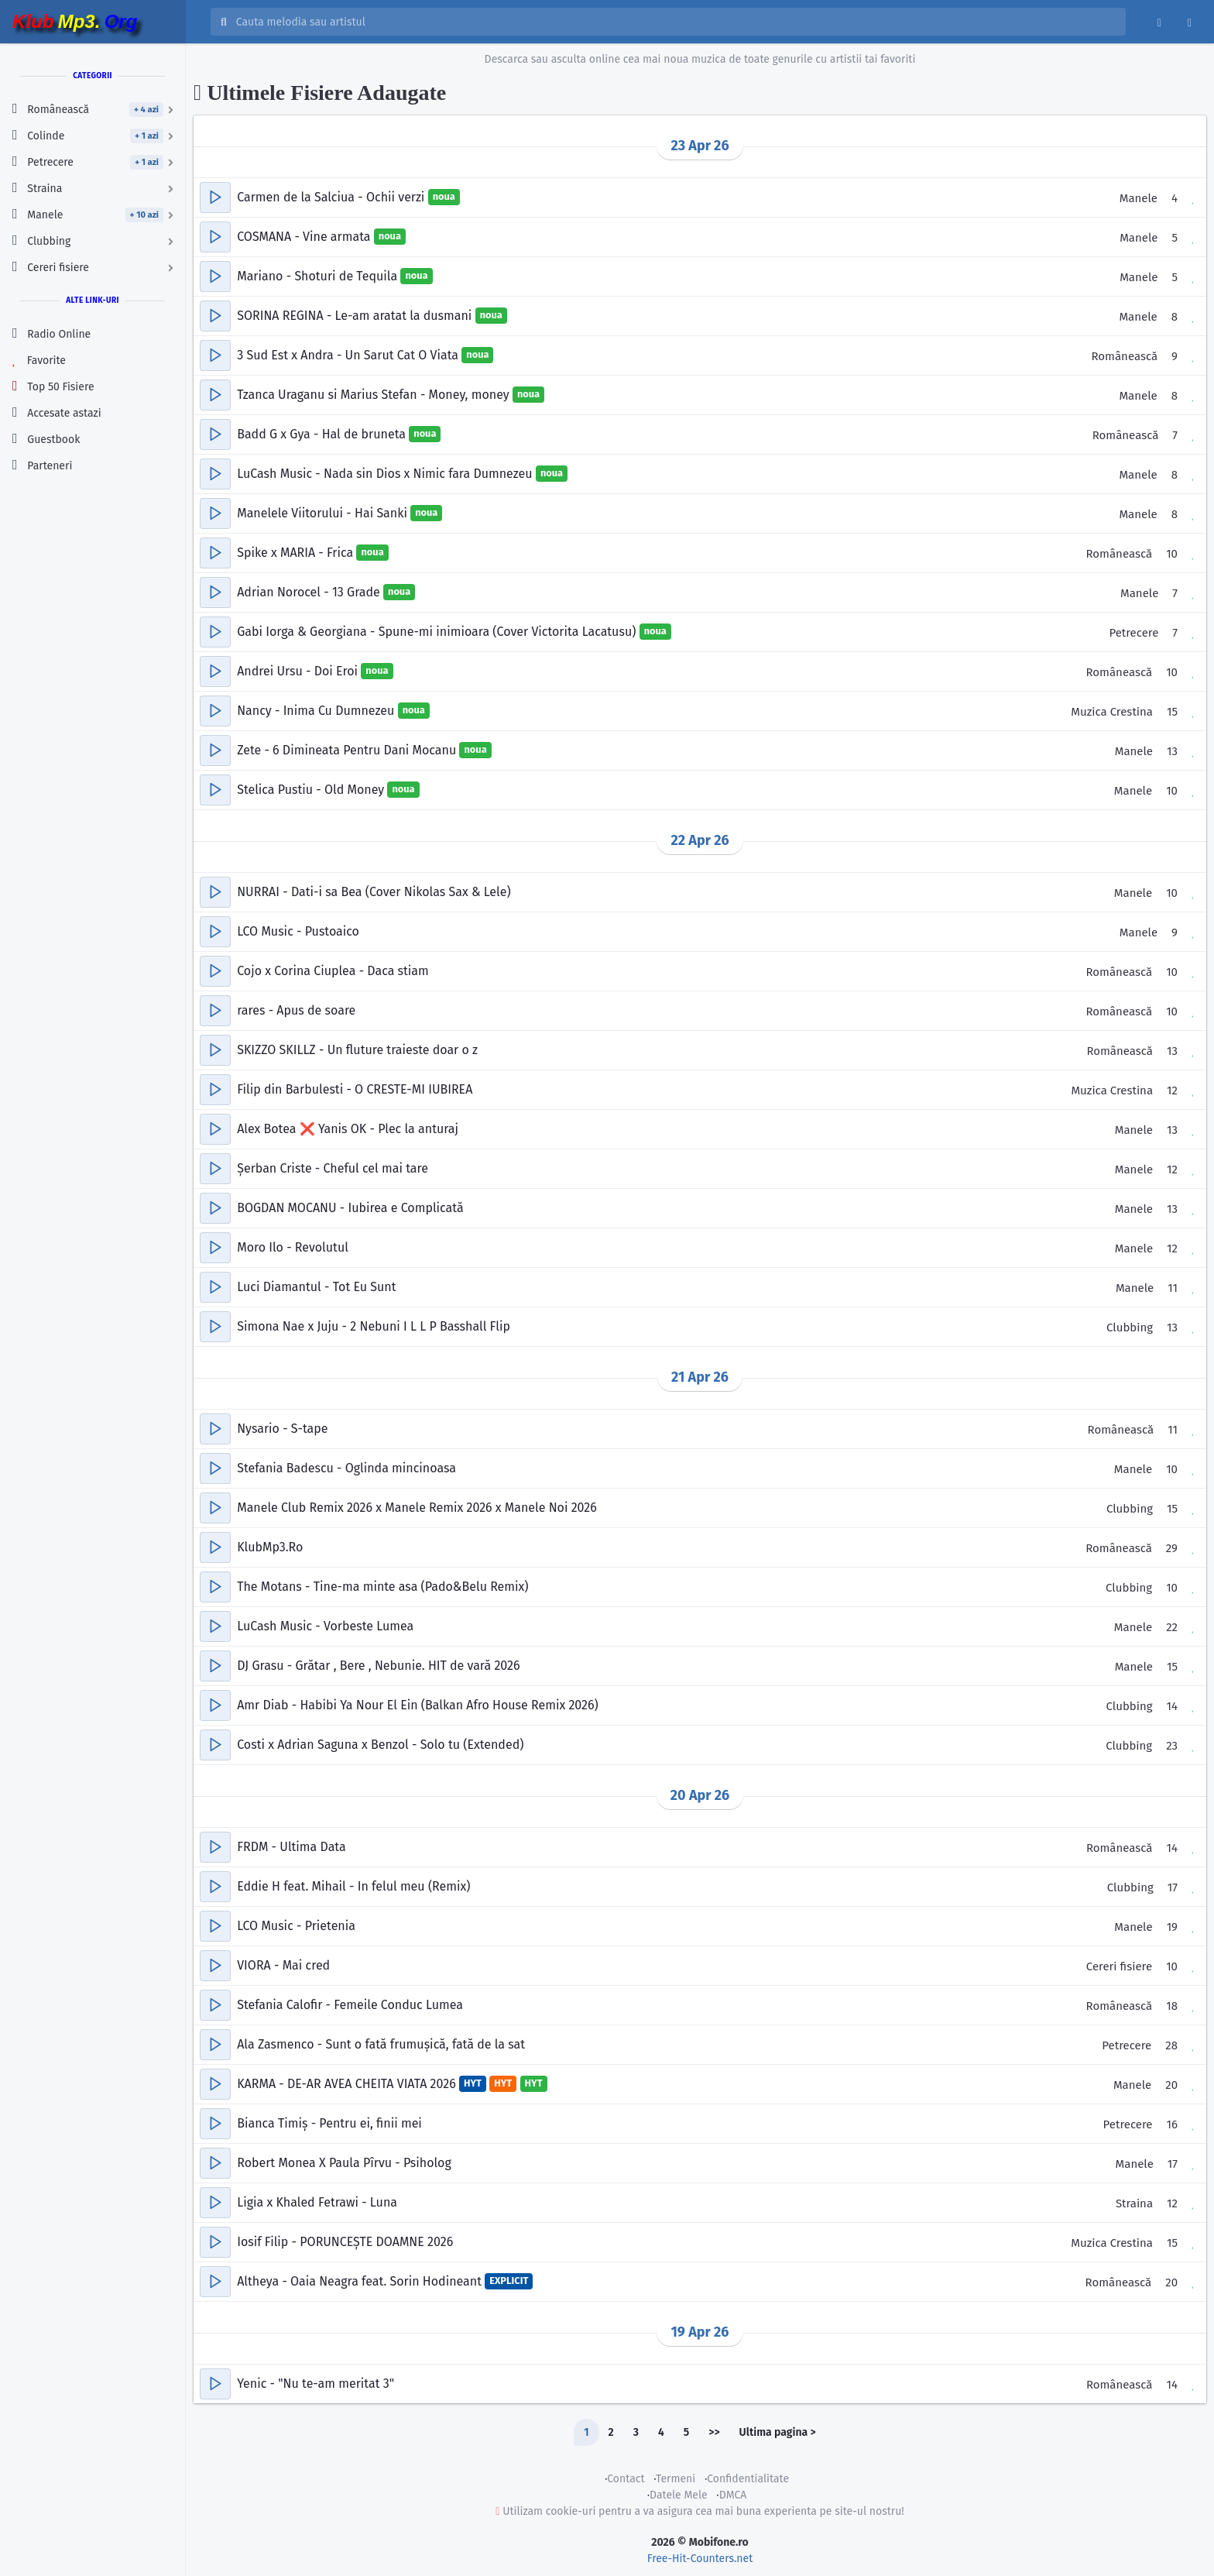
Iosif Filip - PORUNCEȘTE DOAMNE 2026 (345, 2241)
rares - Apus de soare (296, 1010)
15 (1172, 712)
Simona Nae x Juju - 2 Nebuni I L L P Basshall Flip (373, 1326)
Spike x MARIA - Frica (296, 552)
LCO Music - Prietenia (296, 1925)
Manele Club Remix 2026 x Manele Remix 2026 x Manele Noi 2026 (417, 1507)
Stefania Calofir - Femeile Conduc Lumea (350, 2004)
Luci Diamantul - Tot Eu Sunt (316, 1286)
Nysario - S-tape (282, 1428)
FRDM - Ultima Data (291, 1846)
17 (1173, 1887)
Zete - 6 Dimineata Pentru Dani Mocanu (348, 750)
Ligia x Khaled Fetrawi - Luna (317, 2202)
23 (1172, 1746)
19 (1172, 1927)
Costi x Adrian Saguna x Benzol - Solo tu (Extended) (380, 1744)
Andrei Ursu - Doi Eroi (299, 671)
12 (1172, 1090)
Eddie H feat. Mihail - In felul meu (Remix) (353, 1886)
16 (1172, 2124)
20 (1171, 2085)
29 (1172, 1548)
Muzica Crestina (1112, 712)
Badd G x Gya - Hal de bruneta (323, 434)
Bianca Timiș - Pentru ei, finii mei (329, 2123)
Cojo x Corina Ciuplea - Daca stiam (333, 970)
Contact (625, 2478)
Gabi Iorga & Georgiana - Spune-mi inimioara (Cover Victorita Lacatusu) (438, 631)
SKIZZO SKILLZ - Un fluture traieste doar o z (357, 1049)
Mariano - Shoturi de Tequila (318, 276)
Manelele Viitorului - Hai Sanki (323, 513)
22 (1172, 1627)
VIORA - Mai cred (283, 1965)
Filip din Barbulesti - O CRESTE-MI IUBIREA (354, 1089)
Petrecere (1133, 633)
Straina (1134, 2203)
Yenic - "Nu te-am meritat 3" (315, 2383)
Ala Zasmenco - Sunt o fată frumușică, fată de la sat (381, 2044)
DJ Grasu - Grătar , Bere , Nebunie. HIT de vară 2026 (378, 1665)
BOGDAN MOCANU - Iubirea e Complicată (350, 1207)
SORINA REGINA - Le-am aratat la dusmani (356, 315)
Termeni (675, 2478)
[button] (215, 197)
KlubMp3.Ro (270, 1547)
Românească (1124, 356)
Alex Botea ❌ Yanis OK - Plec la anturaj (347, 1128)
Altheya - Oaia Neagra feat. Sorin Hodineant (361, 2281)
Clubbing (1129, 1327)
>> (713, 2432)
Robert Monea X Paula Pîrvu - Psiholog (344, 2162)
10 (1172, 554)
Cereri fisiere (1119, 1966)
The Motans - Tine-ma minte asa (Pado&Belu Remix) (382, 1586)
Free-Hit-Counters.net (700, 2558)
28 (1171, 2045)
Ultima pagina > (777, 2432)
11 (1173, 1288)
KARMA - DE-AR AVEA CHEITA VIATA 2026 (348, 2083)
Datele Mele (679, 2495)
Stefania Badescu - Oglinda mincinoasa (346, 1468)
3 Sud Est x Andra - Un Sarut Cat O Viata (349, 355)
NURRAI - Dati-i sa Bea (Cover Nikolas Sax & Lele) (373, 891)
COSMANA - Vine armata (305, 236)
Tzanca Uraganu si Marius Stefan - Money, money (375, 394)
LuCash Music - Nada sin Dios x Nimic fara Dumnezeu (386, 473)
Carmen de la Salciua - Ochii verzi (332, 197)
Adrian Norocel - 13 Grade (310, 592)
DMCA (733, 2495)
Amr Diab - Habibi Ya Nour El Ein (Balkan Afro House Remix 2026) (417, 1705)
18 (1172, 2006)
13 (1172, 751)
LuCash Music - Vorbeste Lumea (325, 1626)
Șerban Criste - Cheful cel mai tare (332, 1168)
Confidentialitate (748, 2478)
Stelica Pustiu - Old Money (312, 789)
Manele (1138, 198)
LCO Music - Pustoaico (298, 931)
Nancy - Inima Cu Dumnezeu (317, 710)
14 (1172, 1706)
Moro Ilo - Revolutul (292, 1247)
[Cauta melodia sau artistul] (676, 22)
